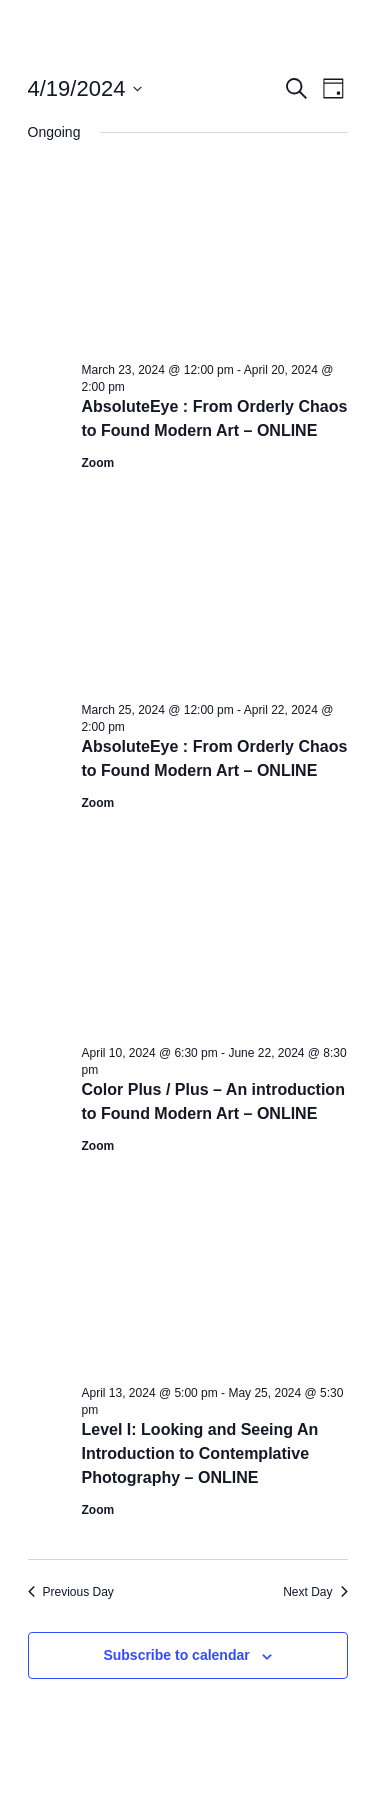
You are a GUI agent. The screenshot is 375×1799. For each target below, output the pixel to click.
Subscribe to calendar (176, 1655)
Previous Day (71, 1592)
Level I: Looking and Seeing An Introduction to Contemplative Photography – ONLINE (200, 1453)
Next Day (315, 1592)
